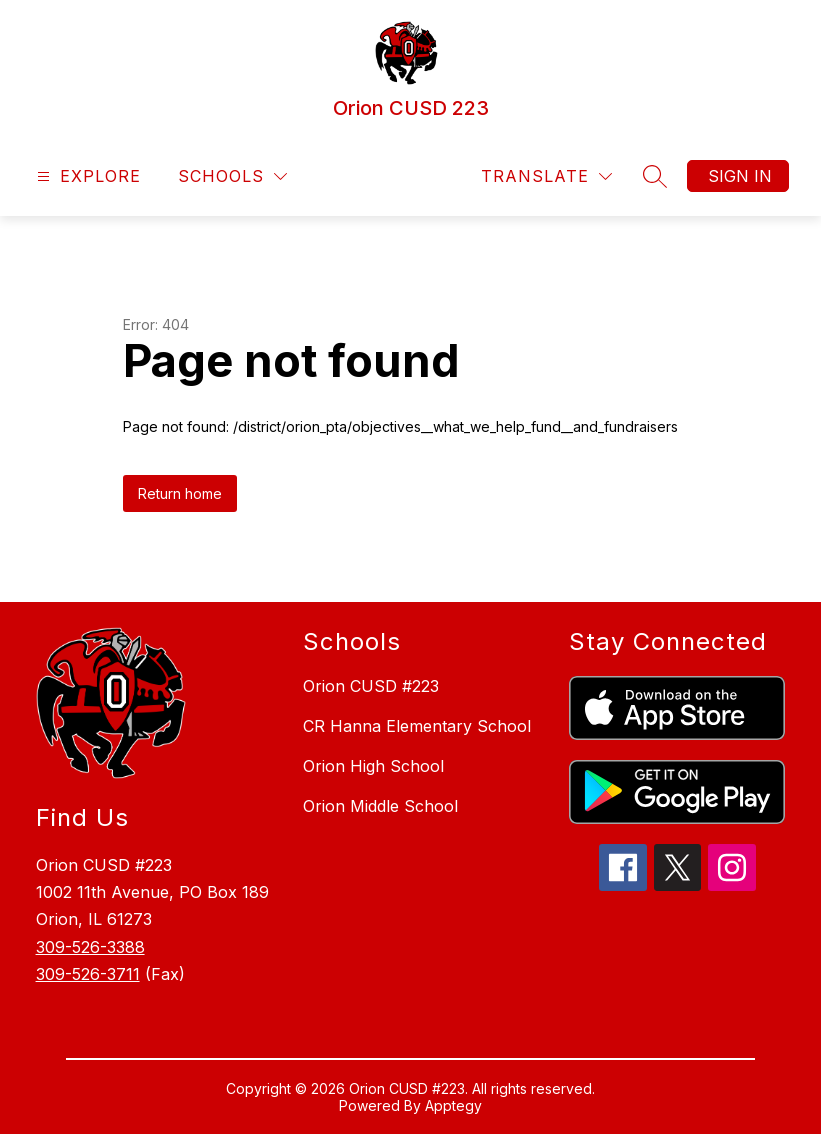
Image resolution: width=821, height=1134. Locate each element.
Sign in (740, 176)
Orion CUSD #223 (371, 686)
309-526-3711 (88, 974)
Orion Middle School (380, 806)
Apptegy (453, 1105)
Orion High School (373, 766)
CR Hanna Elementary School (417, 726)
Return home (180, 493)
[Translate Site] (546, 176)
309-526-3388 (90, 947)
